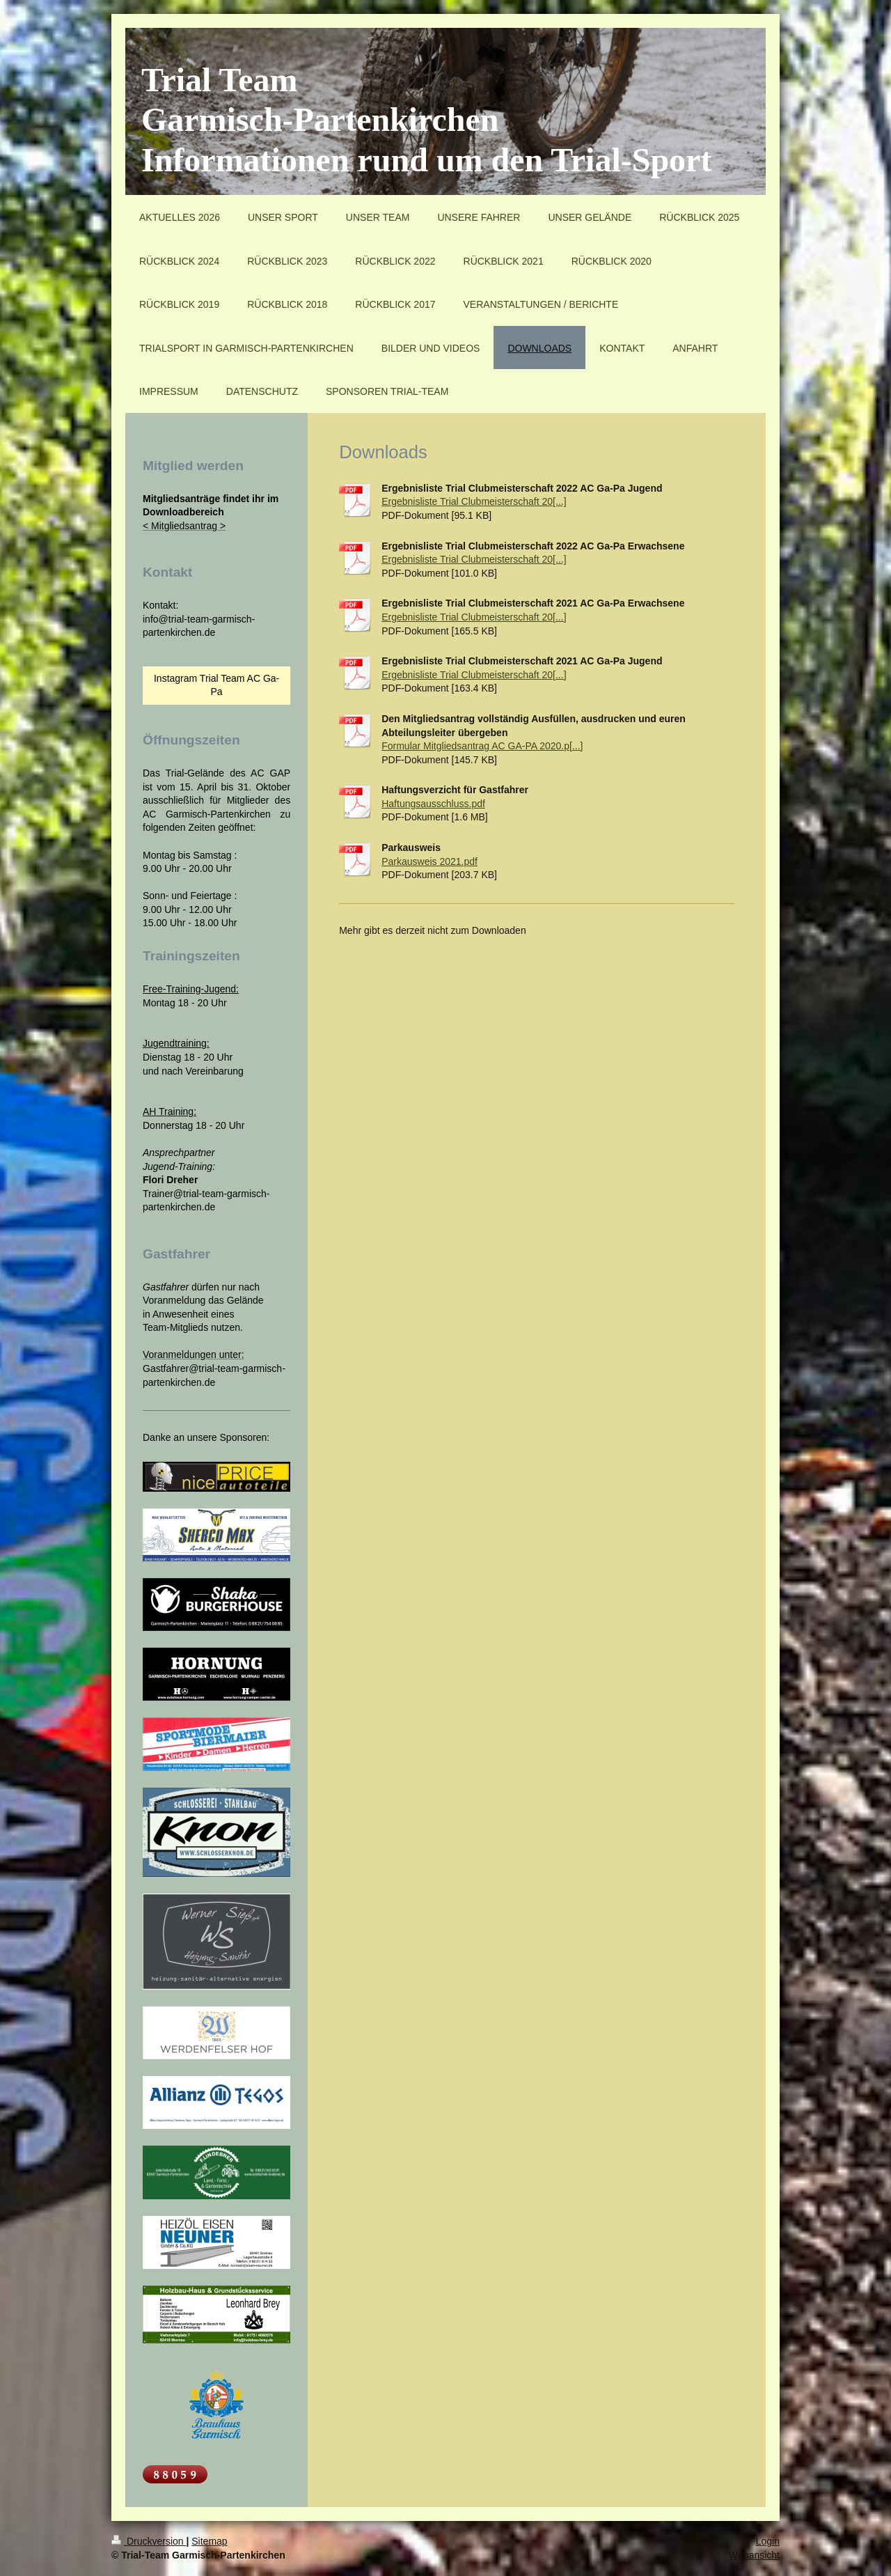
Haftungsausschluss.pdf (433, 803)
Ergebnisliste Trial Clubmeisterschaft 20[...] (473, 501)
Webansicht (754, 2555)
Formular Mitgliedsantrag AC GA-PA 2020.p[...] (482, 745)
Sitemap (209, 2541)
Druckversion (148, 2541)
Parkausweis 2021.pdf (429, 861)
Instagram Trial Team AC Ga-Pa (216, 685)
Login (768, 2541)
